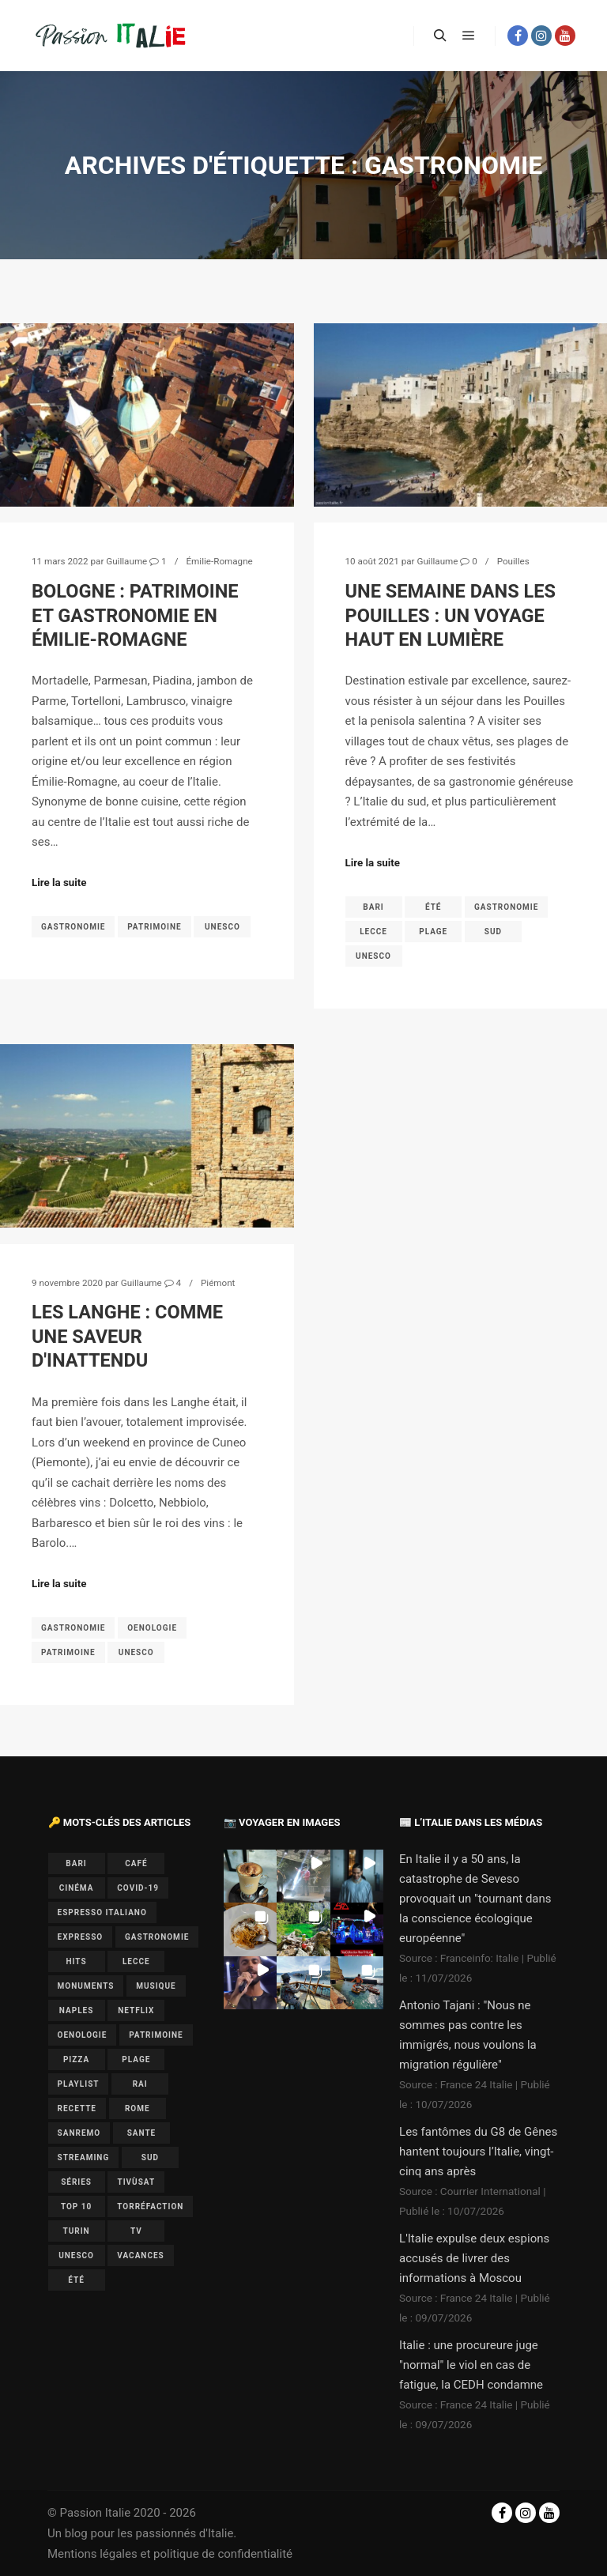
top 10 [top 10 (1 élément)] (76, 2206)
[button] (250, 1876)
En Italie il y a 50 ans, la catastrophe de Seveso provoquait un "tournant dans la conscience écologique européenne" (475, 1898)
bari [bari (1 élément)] (76, 1863)
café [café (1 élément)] (136, 1863)
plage (433, 931)
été (433, 907)
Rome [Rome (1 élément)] (137, 2108)
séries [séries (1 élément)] (76, 2182)
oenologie (152, 1628)
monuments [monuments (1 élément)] (86, 1986)
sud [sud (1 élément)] (150, 2157)
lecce (373, 931)
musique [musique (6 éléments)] (156, 1986)
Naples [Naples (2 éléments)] (76, 2010)
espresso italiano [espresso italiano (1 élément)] (102, 1912)
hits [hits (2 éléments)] (76, 1961)
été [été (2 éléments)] (76, 2280)
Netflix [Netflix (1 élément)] (136, 2010)
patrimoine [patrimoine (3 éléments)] (156, 2035)
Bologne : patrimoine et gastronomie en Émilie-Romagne (135, 615)
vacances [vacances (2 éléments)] (140, 2255)
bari (373, 907)
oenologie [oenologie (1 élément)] (82, 2035)
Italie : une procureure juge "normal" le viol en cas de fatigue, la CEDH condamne (471, 2365)
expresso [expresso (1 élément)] (81, 1937)
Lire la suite (59, 882)
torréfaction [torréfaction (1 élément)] (150, 2206)
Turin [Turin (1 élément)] (75, 2231)
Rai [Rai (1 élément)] (140, 2084)
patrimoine (154, 926)
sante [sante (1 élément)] (141, 2133)
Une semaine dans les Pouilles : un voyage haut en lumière (450, 615)
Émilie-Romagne (219, 561)
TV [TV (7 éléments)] (136, 2231)
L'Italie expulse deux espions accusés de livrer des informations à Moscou (474, 2258)
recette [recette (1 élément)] (77, 2108)
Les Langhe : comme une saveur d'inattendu (127, 1336)
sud (493, 931)
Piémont (218, 1282)
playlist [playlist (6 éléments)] (79, 2084)
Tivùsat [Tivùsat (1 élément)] (136, 2182)
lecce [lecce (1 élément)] (136, 1961)
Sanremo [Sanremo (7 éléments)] (79, 2133)
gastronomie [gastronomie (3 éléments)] (157, 1937)
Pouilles (513, 561)
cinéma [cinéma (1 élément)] (76, 1888)
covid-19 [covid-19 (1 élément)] (138, 1888)
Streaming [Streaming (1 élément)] (84, 2157)
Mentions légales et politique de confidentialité (169, 2554)
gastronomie (73, 926)
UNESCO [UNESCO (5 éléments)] (76, 2255)
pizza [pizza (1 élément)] (76, 2059)
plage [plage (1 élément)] (136, 2059)
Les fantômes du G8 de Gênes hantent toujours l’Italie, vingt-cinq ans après (478, 2151)
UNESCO (222, 926)
